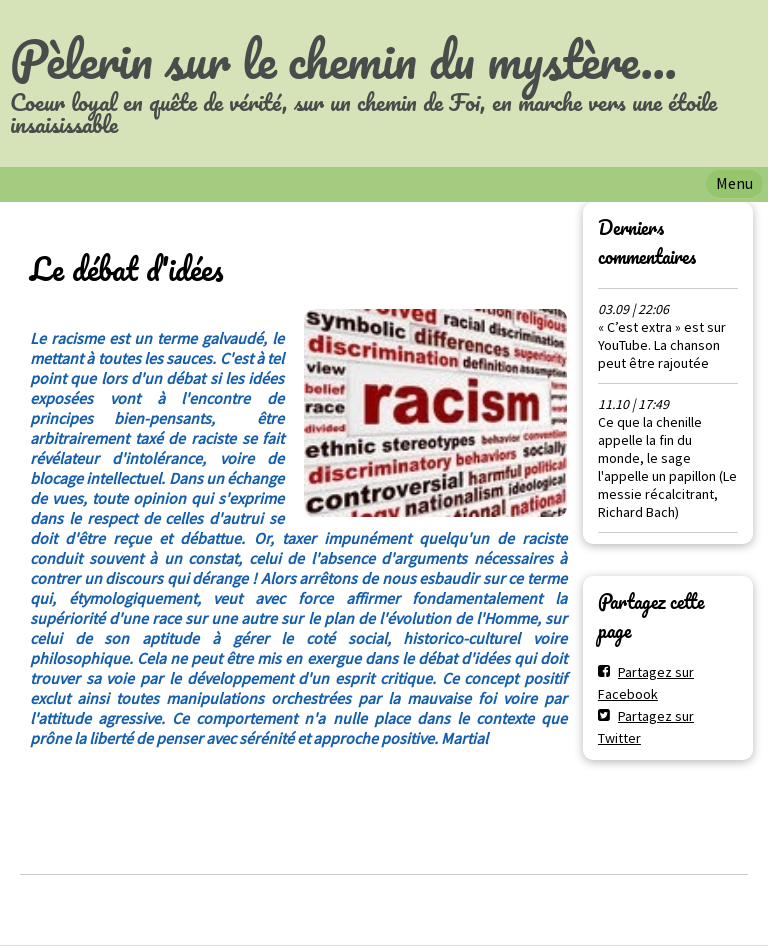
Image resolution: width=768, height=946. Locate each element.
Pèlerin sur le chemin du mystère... (343, 59)
